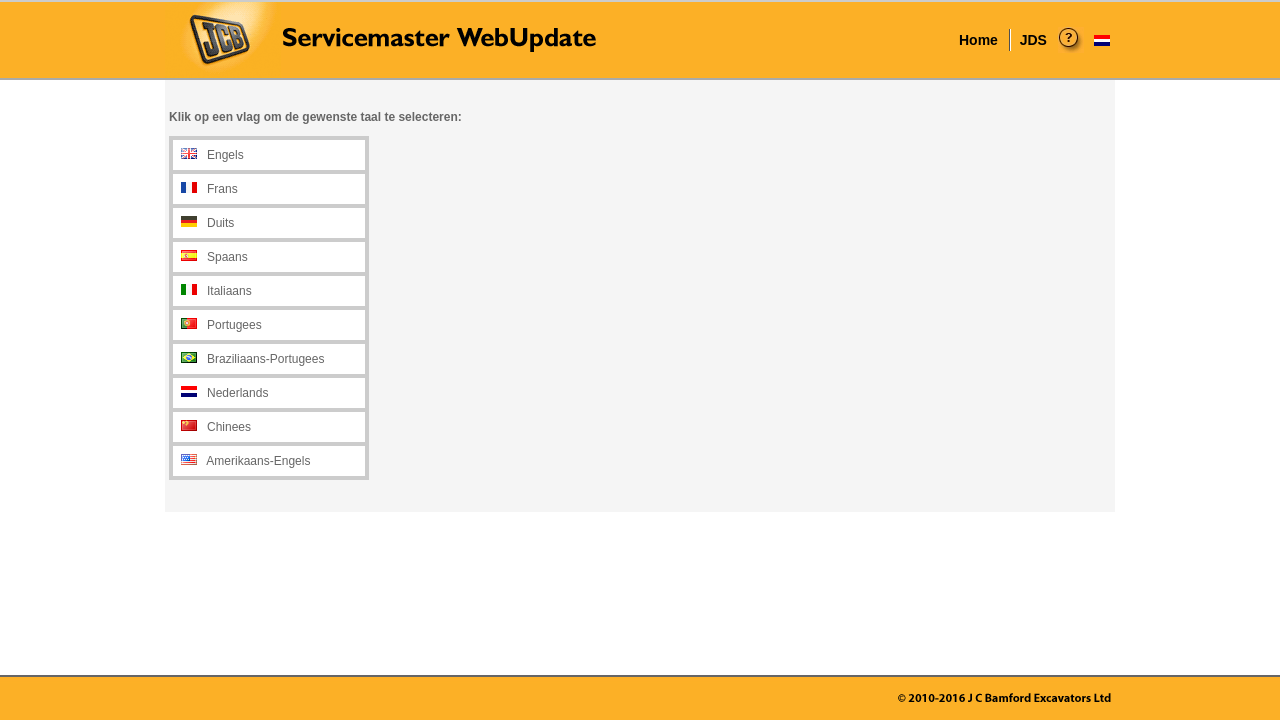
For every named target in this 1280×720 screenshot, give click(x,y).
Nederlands (237, 393)
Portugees (234, 325)
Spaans (227, 257)
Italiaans (229, 291)
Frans (222, 189)
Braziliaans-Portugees (265, 359)
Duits (220, 223)
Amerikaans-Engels (258, 461)
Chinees (229, 427)
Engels (225, 155)
